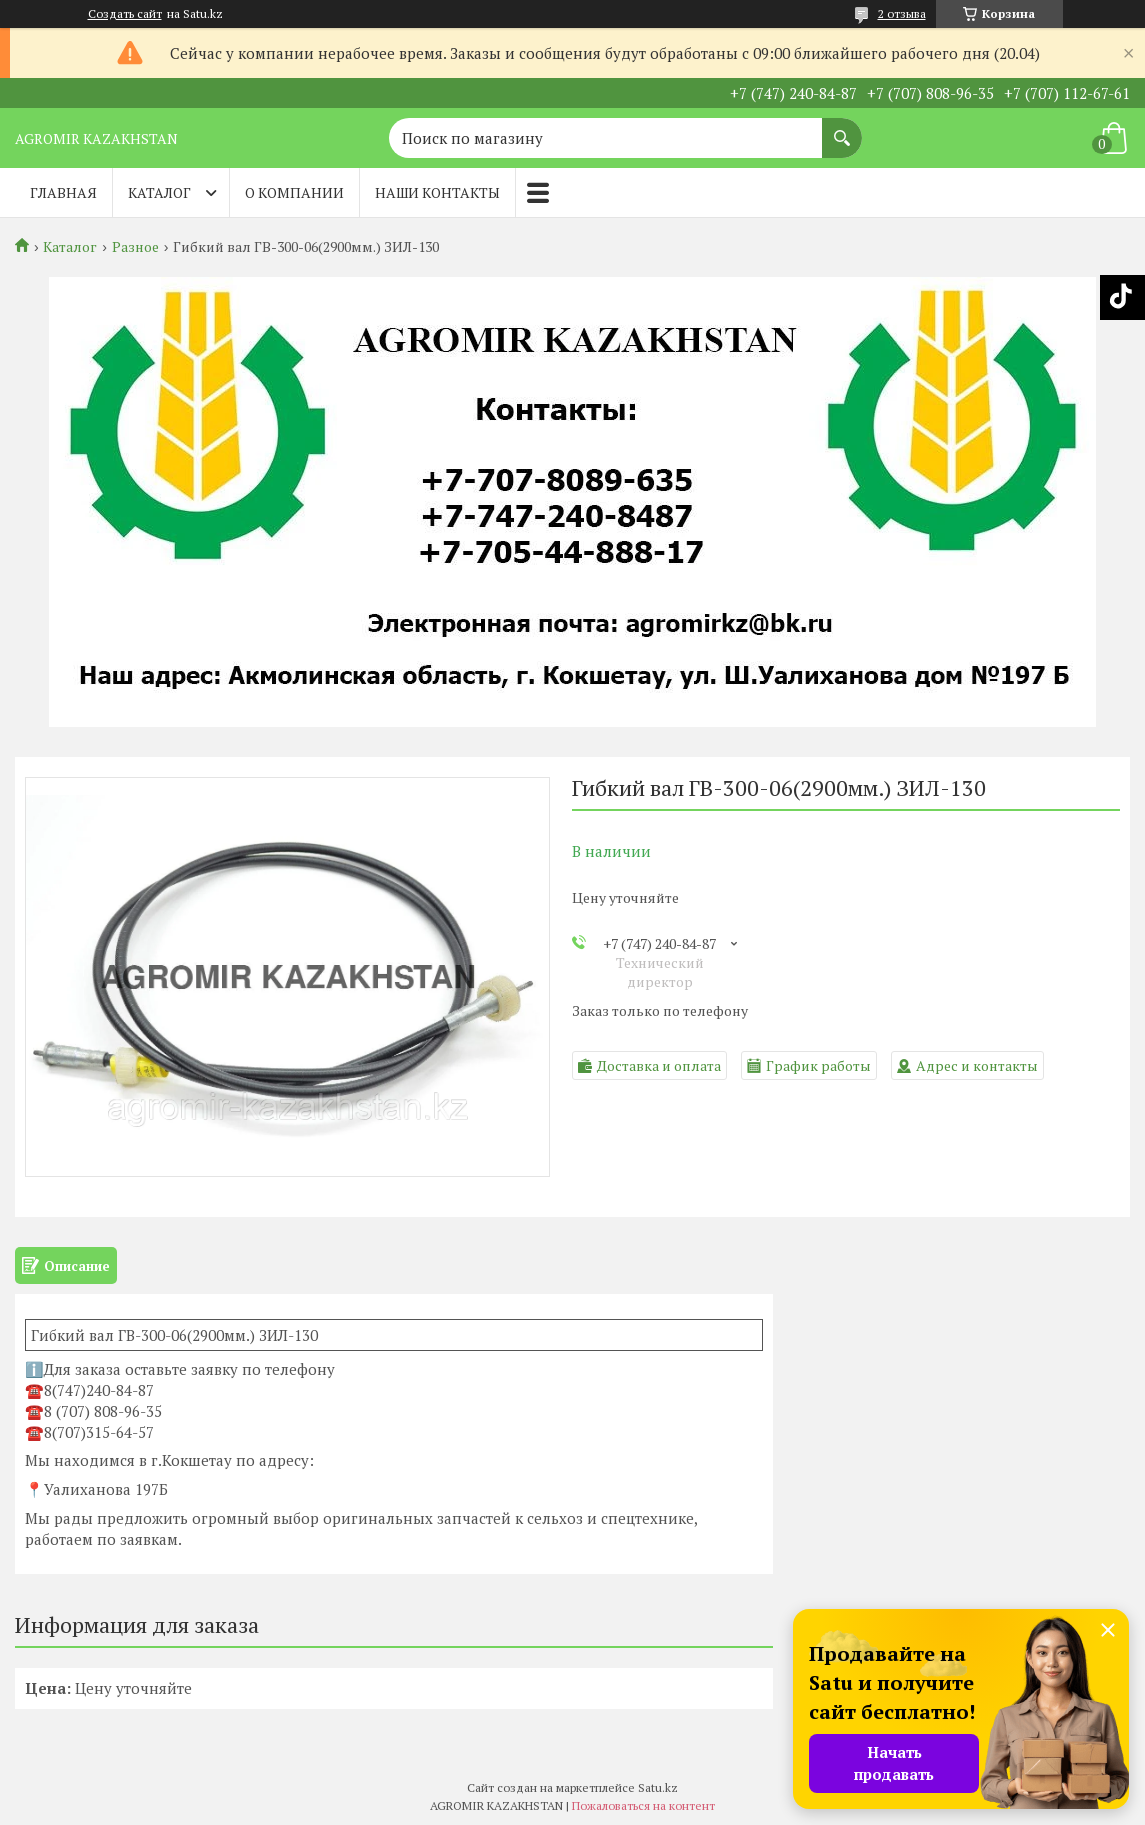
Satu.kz (658, 1787)
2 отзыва (902, 13)
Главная (63, 192)
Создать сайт (125, 14)
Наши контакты (437, 192)
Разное (135, 247)
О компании (294, 192)
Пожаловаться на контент (643, 1805)
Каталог (159, 192)
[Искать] (842, 128)
